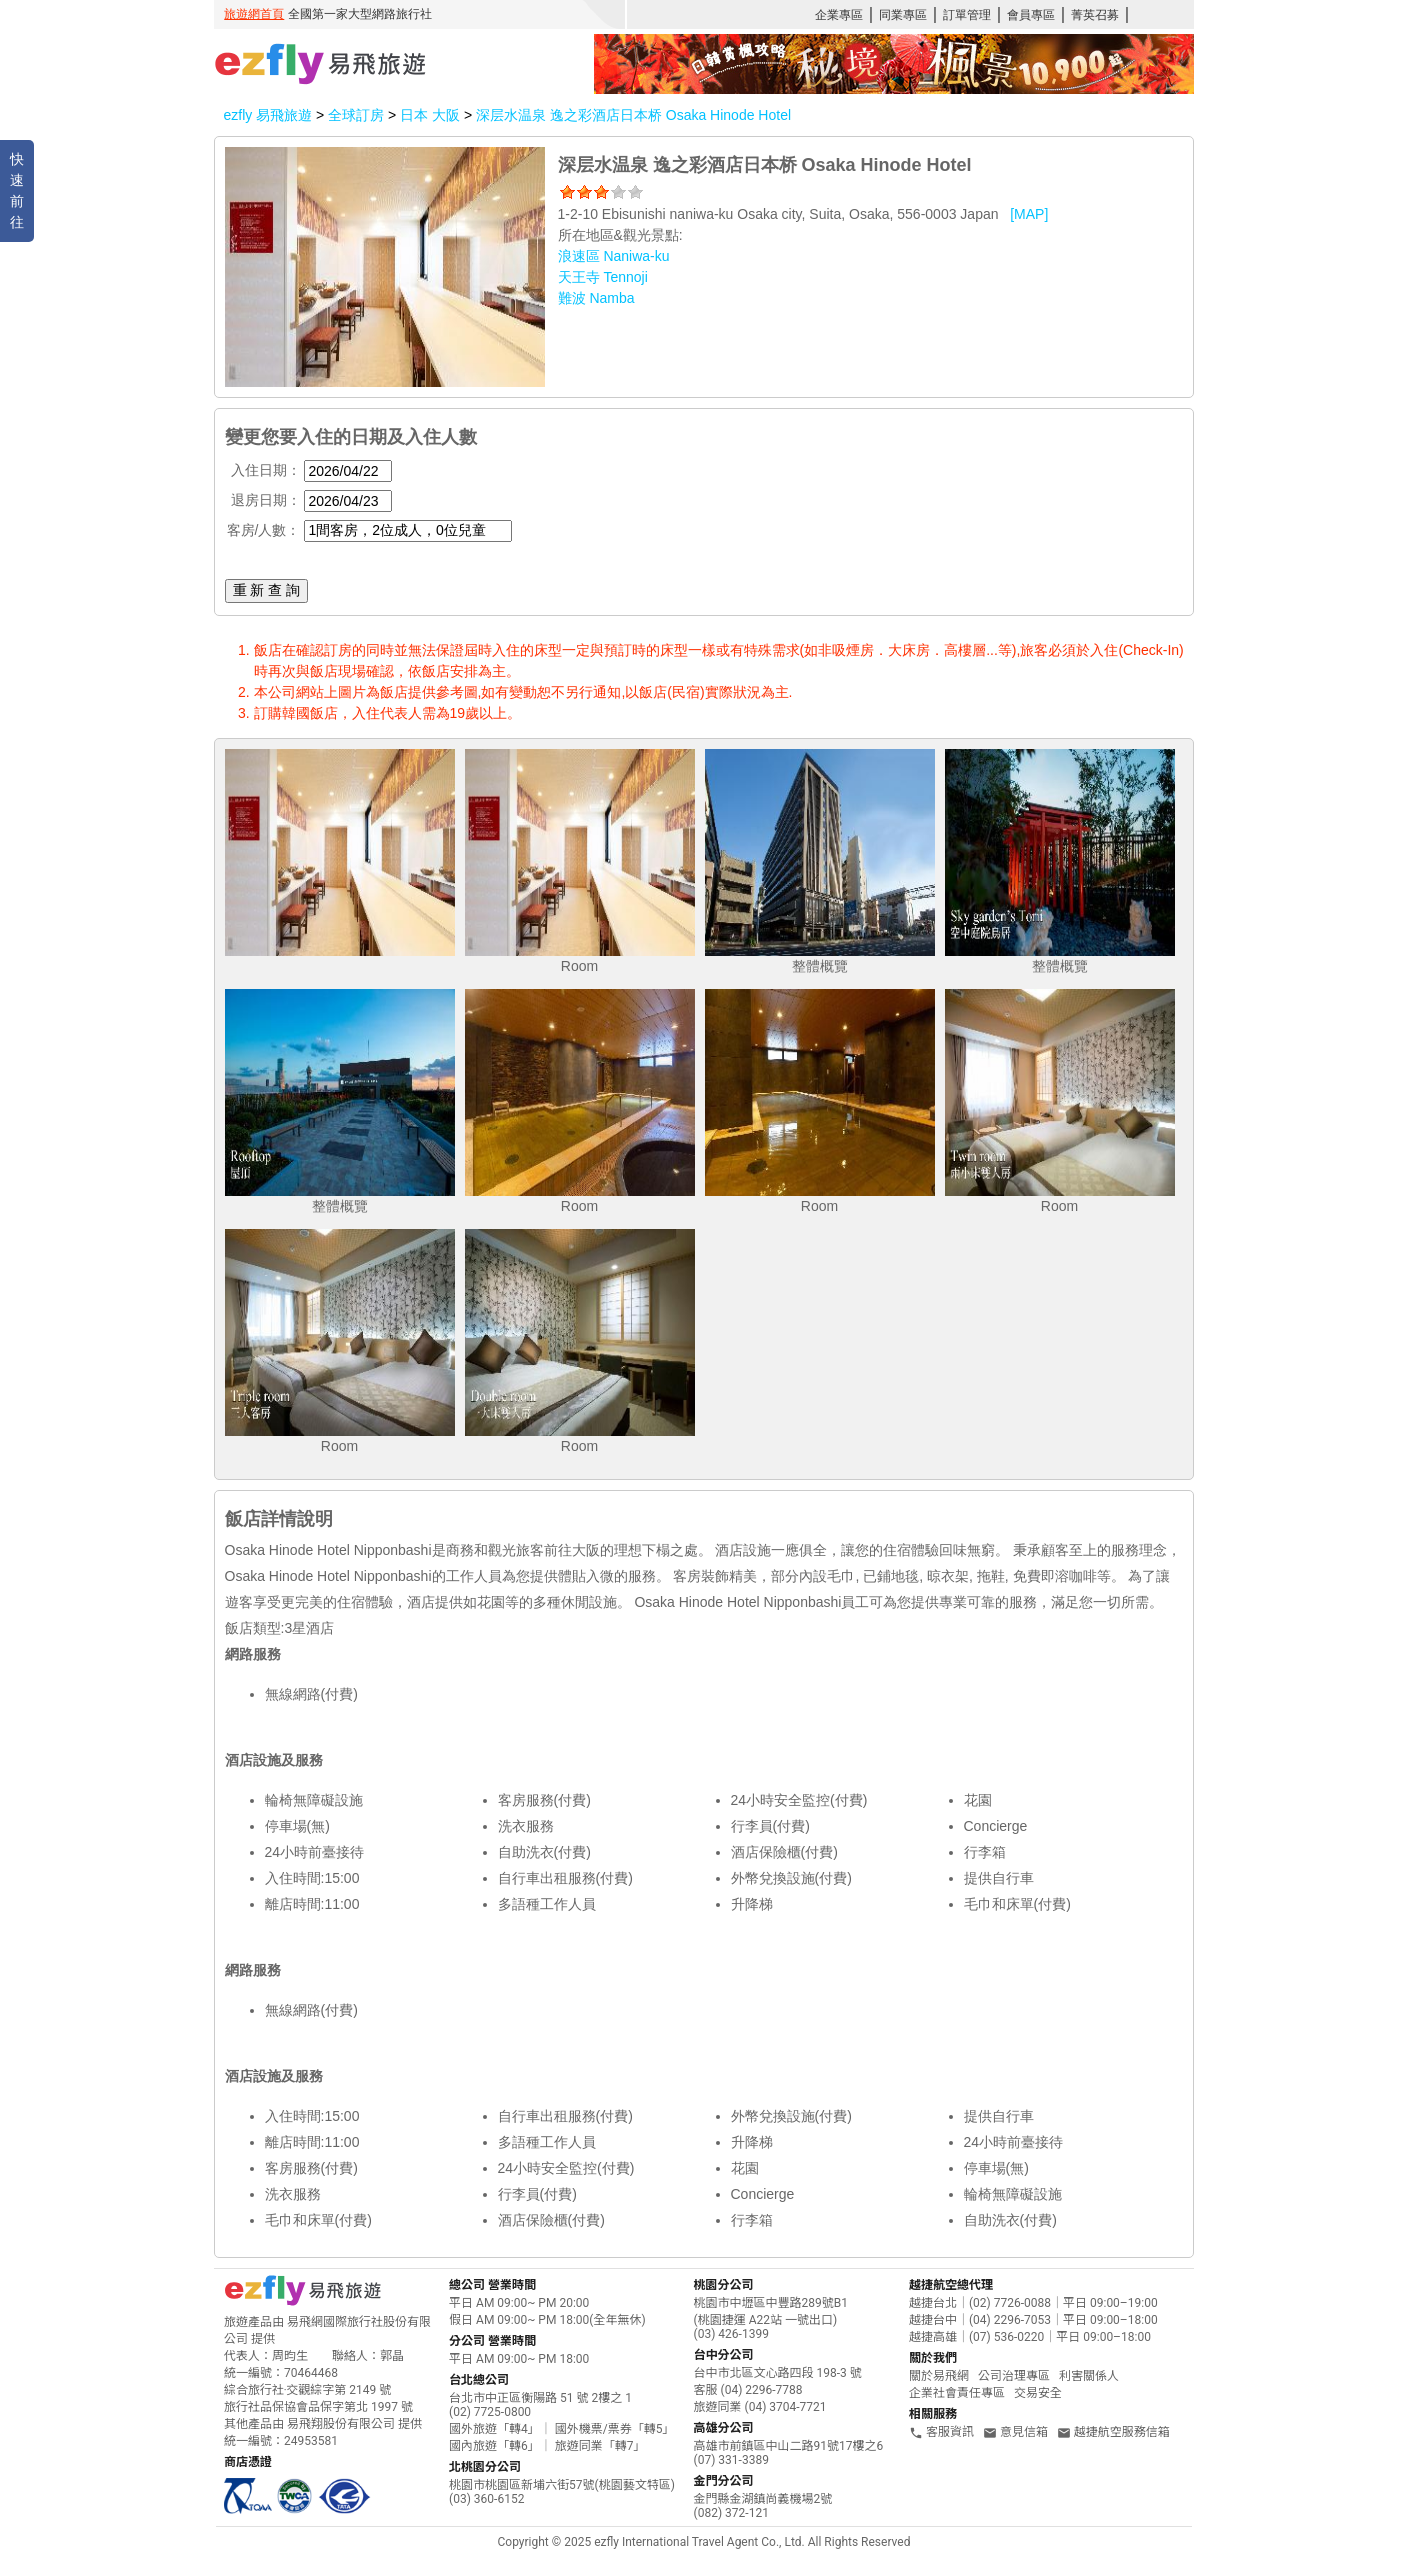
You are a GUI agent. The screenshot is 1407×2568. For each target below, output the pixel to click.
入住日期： (266, 470)
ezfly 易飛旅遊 (268, 115)
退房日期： (266, 500)
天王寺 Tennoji (603, 277)
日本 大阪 (432, 115)
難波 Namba (596, 298)
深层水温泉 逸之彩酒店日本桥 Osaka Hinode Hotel (633, 115)
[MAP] (1029, 214)
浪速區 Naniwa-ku (614, 256)
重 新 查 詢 (267, 590)
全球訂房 (356, 115)
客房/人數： (264, 530)
